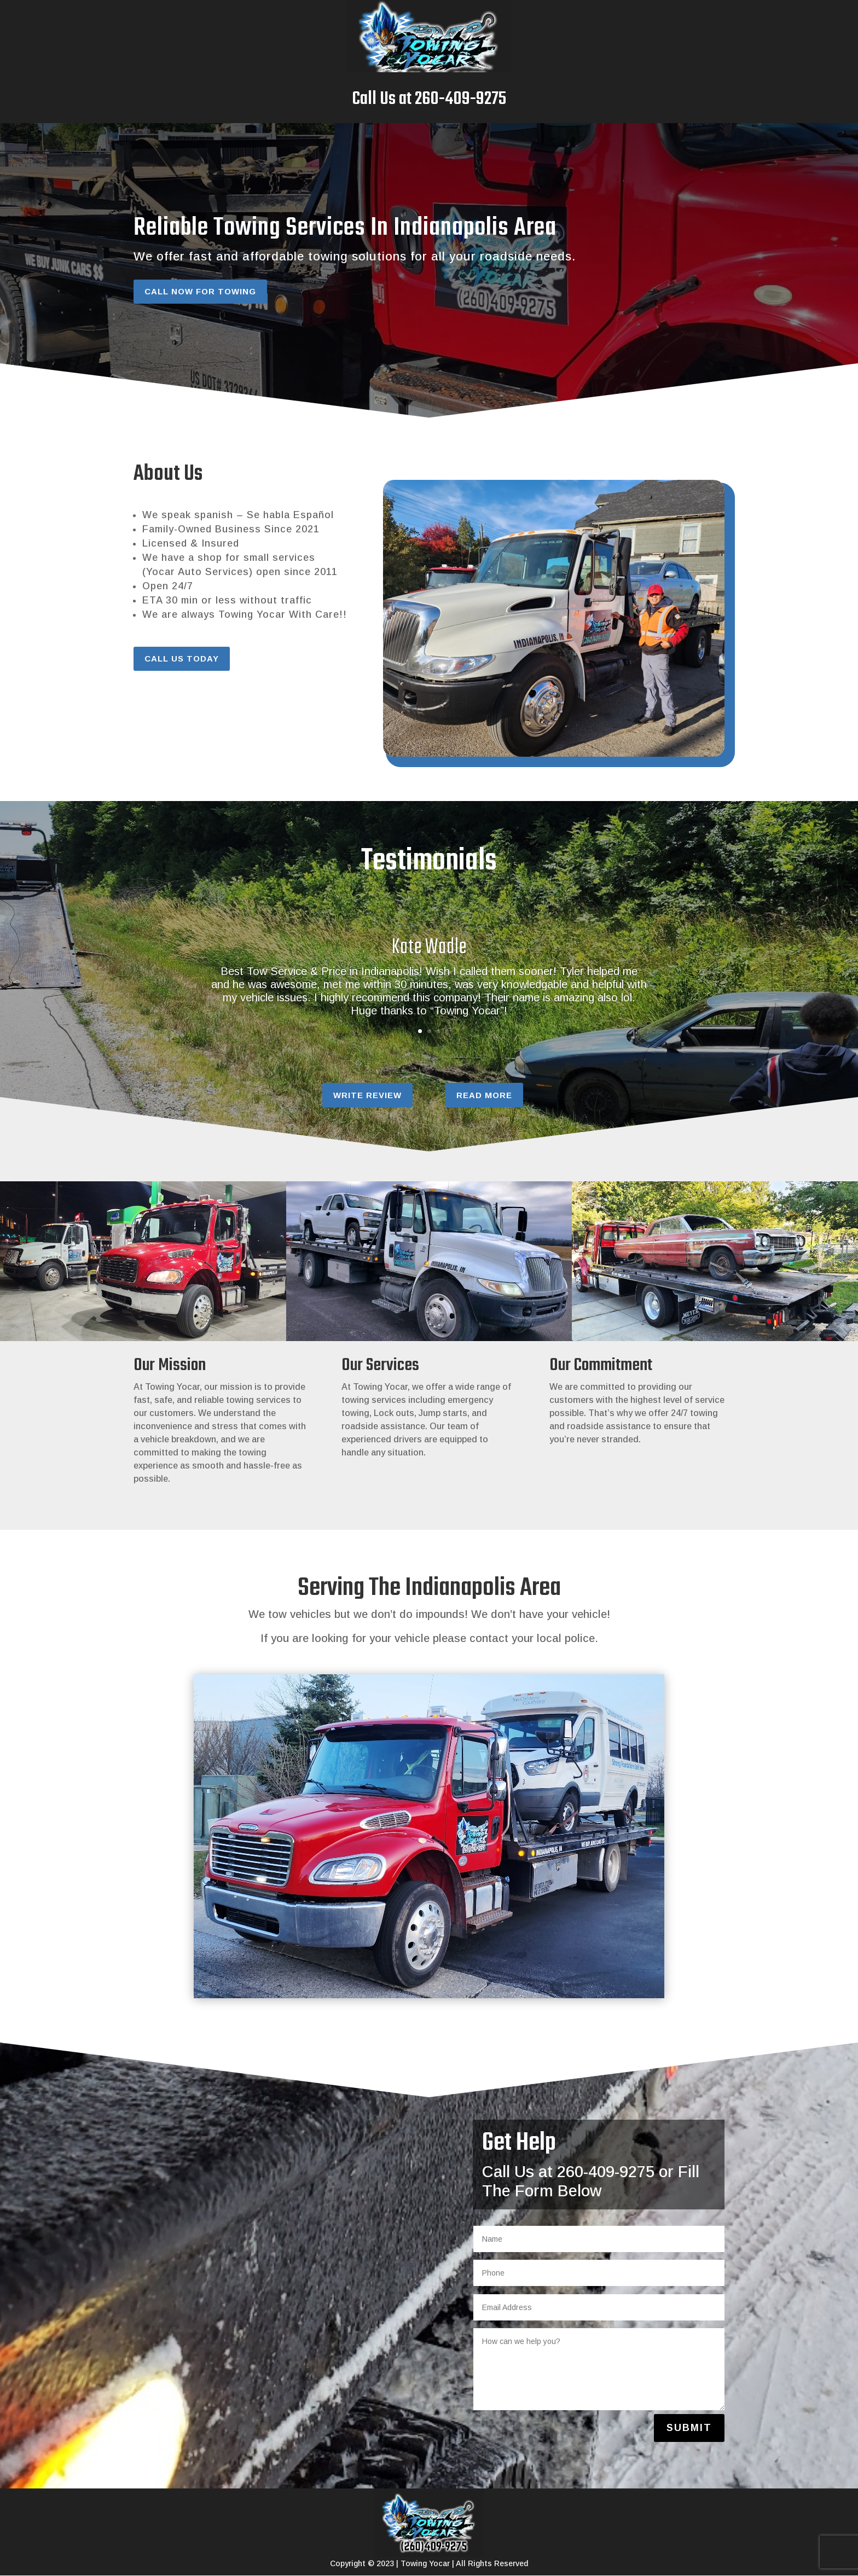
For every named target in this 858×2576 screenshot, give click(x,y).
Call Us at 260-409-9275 (429, 99)
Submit (689, 2427)
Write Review (367, 1095)
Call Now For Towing (200, 291)
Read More (484, 1095)
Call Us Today (181, 658)
